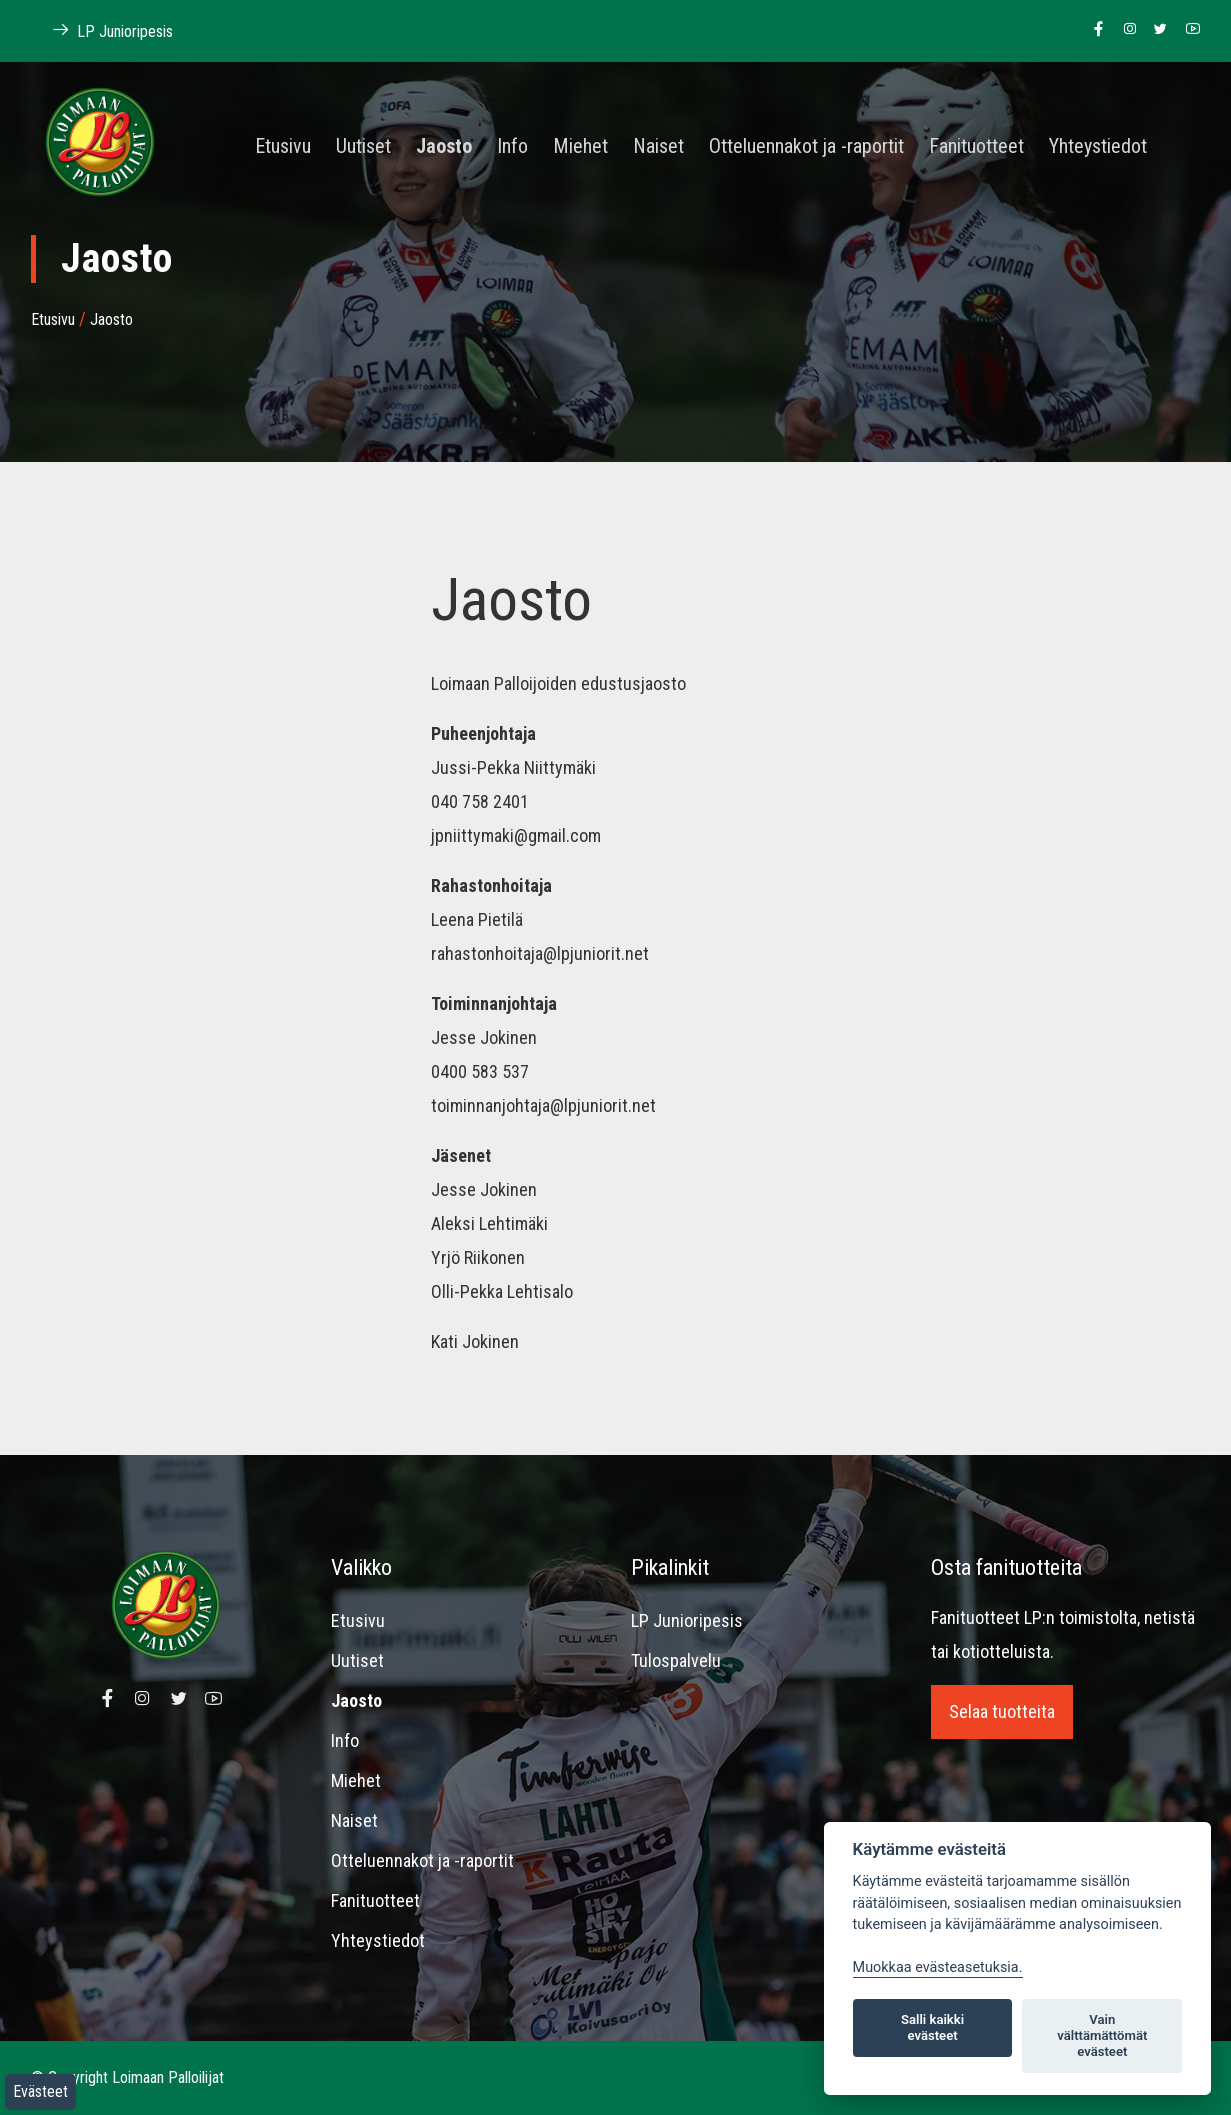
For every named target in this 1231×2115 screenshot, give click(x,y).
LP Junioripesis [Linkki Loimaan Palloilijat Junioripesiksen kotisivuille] (102, 30)
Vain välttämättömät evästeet (1102, 2035)
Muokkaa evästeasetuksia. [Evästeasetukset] (938, 1967)
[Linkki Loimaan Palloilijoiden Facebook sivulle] (1093, 30)
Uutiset (363, 147)
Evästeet (40, 2091)
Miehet (580, 147)
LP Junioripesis (687, 1620)
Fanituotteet (976, 147)
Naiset (658, 147)
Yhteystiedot (1098, 147)
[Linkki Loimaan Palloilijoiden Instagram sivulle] (1124, 30)
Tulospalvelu (676, 1660)
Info (512, 147)
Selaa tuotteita (1002, 1711)
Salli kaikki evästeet (932, 2027)
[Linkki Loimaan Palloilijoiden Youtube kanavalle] (1187, 30)
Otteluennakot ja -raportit (806, 147)
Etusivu (283, 147)
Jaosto (444, 147)
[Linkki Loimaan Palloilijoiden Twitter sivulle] (1155, 30)
